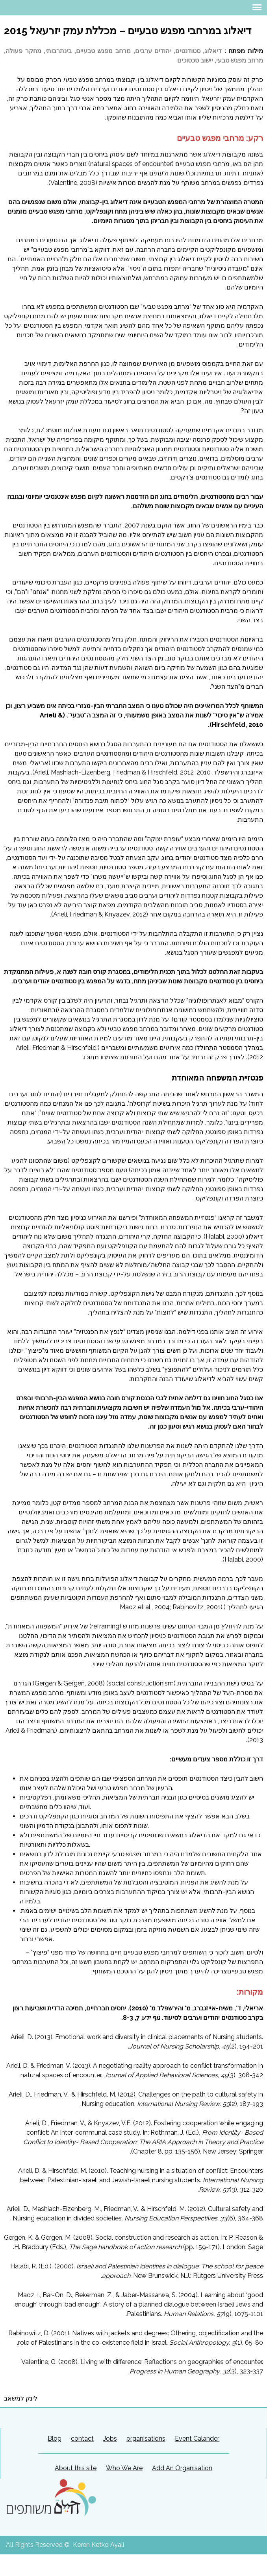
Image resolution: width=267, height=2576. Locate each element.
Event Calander (197, 2438)
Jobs (110, 2438)
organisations (145, 2438)
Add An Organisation (182, 2468)
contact (82, 2438)
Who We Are (124, 2468)
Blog (54, 2438)
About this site (75, 2468)
